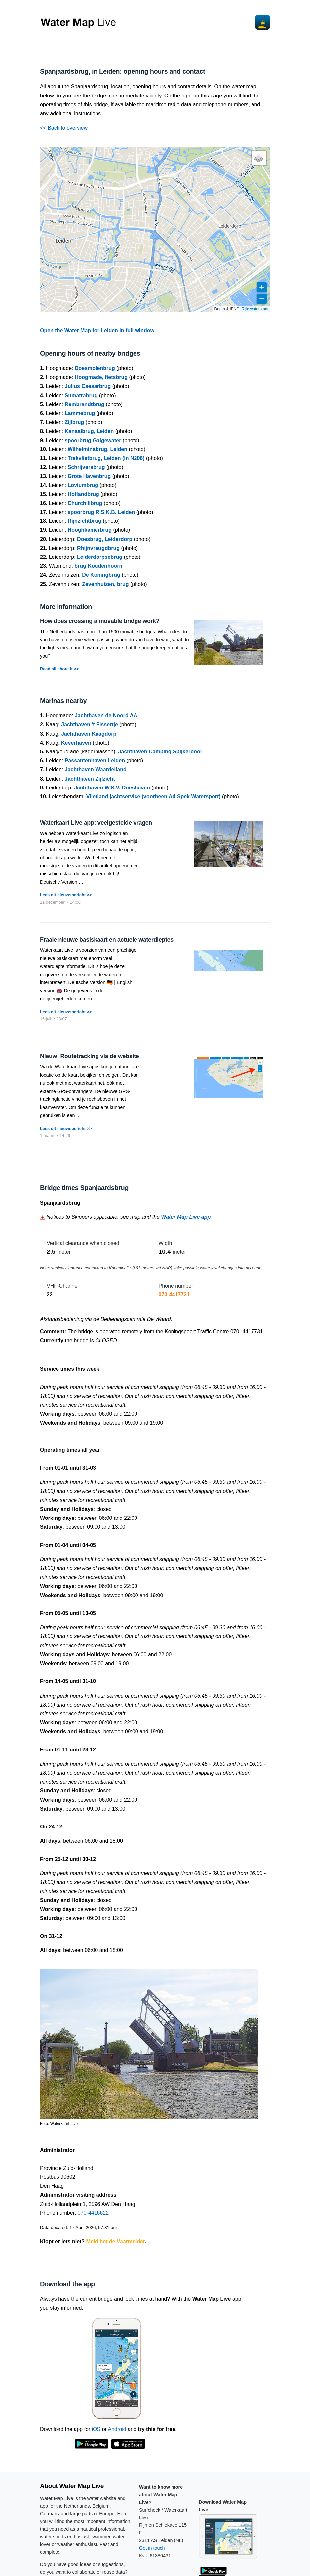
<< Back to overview (64, 128)
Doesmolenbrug (95, 368)
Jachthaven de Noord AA (106, 715)
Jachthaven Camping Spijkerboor (160, 751)
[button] (259, 158)
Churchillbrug (85, 503)
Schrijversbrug (86, 467)
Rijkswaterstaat (255, 309)
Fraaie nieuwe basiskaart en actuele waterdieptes (107, 939)
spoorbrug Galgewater (93, 440)
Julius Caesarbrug (88, 386)
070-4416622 (93, 2213)
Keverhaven (76, 743)
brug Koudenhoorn (98, 566)
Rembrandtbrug (84, 404)
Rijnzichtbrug (84, 521)
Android (117, 2429)
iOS (96, 2429)
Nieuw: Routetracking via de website (89, 1056)
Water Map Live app (186, 1217)
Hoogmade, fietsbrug (101, 377)
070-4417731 (174, 1294)
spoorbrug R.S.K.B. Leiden (101, 512)
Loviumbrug (83, 485)
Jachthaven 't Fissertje (89, 724)
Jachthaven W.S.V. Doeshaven (112, 787)
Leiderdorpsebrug (99, 557)
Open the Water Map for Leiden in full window (97, 330)
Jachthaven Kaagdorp (88, 734)
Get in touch (152, 2548)
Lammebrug (80, 413)
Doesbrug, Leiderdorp (104, 539)
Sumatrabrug (81, 395)
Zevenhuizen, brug (105, 584)
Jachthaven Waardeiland (96, 769)
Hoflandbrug (83, 494)
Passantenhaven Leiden (95, 760)
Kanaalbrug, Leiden (89, 431)
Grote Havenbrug (89, 476)
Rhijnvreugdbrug (98, 548)
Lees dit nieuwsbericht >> (66, 894)
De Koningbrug (101, 575)
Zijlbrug (74, 422)
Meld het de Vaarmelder (115, 2241)
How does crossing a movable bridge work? (100, 621)
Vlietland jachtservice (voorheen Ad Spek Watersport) (153, 796)
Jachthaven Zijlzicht (90, 779)
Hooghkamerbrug (90, 530)
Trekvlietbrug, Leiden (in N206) (106, 458)
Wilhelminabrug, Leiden (97, 449)
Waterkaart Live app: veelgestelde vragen (96, 822)
